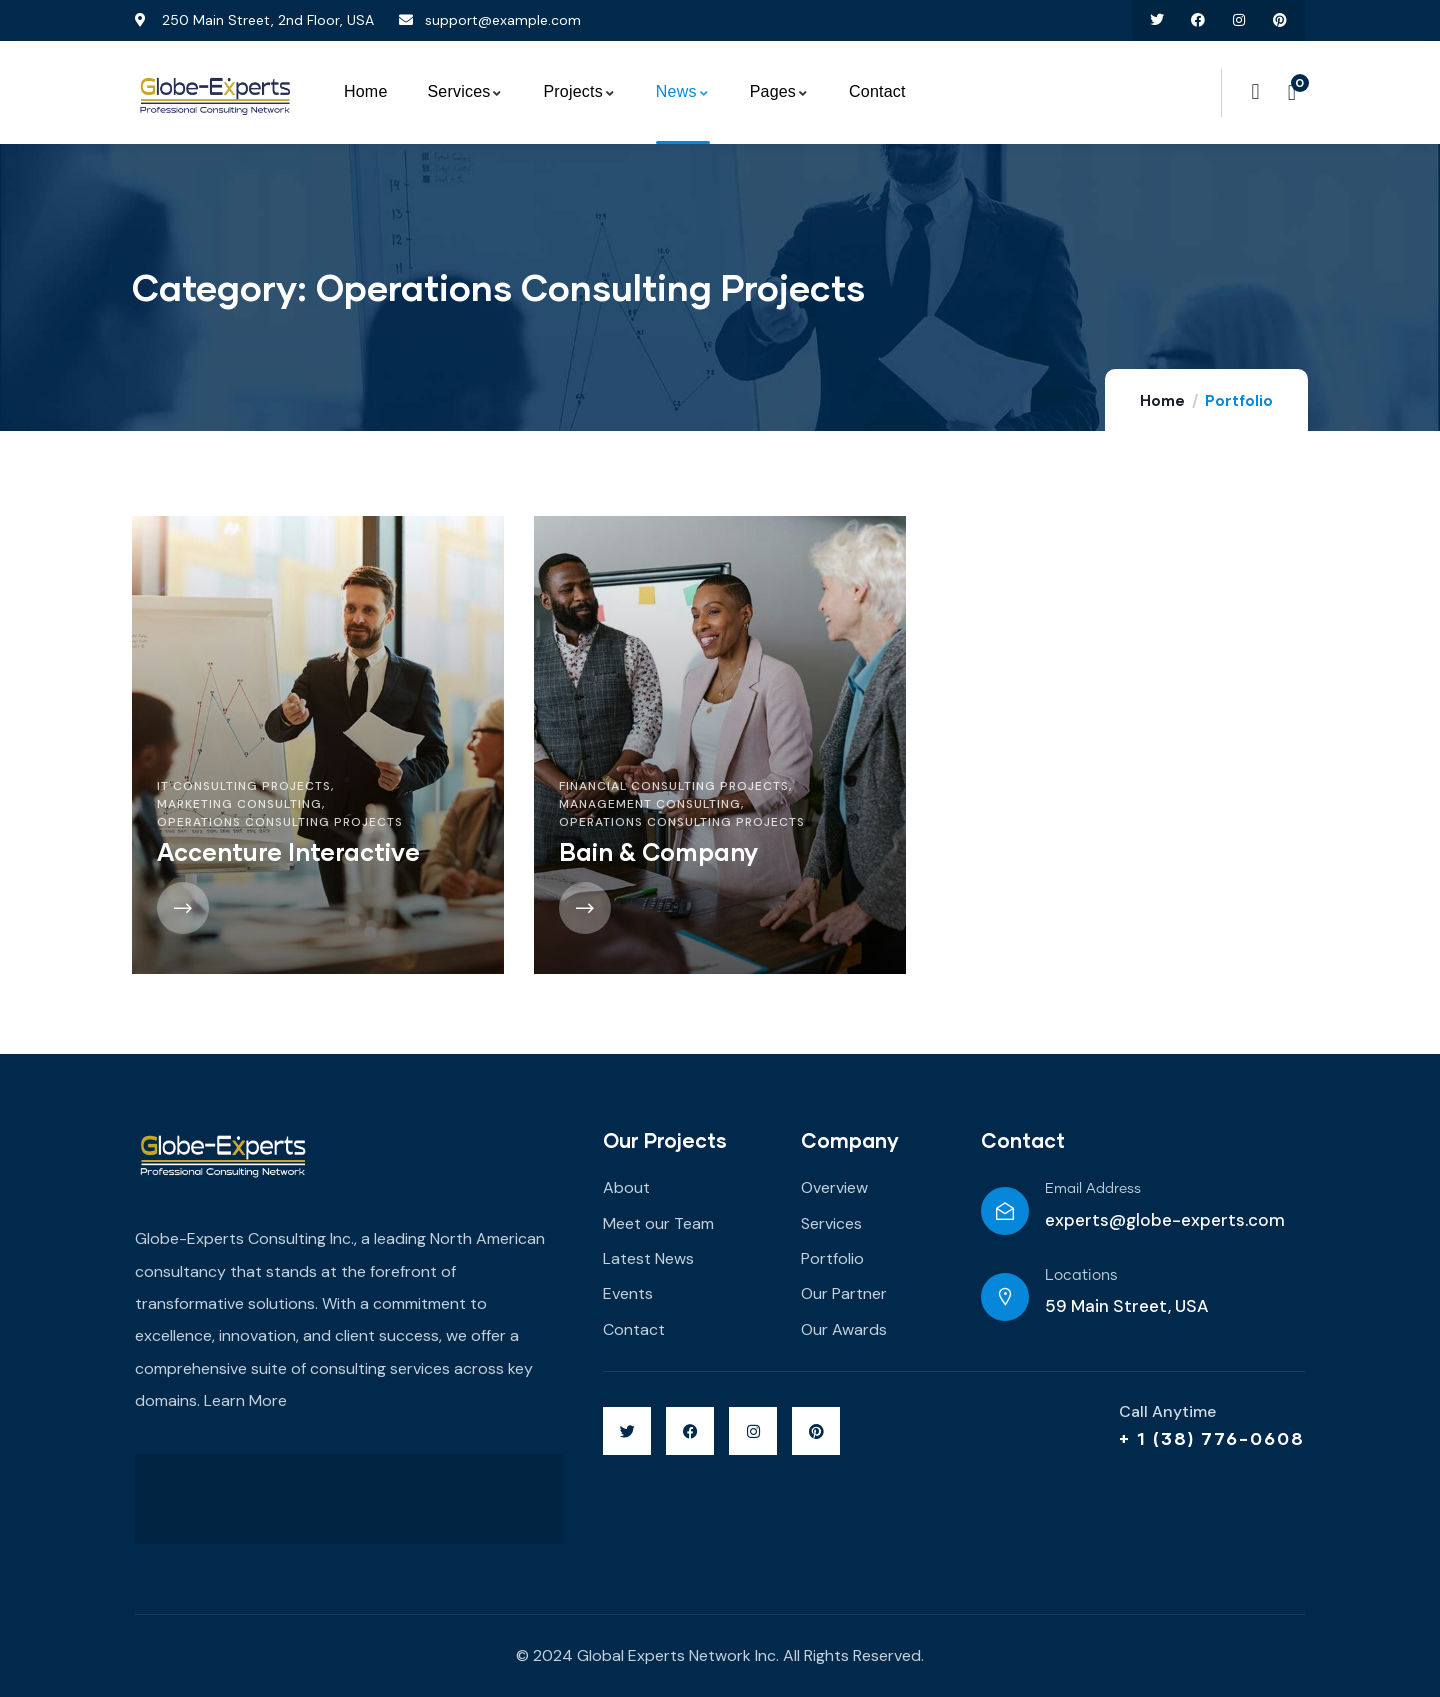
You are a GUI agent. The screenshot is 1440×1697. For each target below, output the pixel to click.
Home (1162, 401)
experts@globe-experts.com (1165, 1220)
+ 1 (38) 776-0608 (1212, 1438)
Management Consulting (650, 804)
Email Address (1093, 1189)
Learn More (245, 1400)
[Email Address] (1005, 1211)
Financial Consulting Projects (674, 786)
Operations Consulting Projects (280, 822)
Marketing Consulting (239, 804)
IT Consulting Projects (244, 786)
